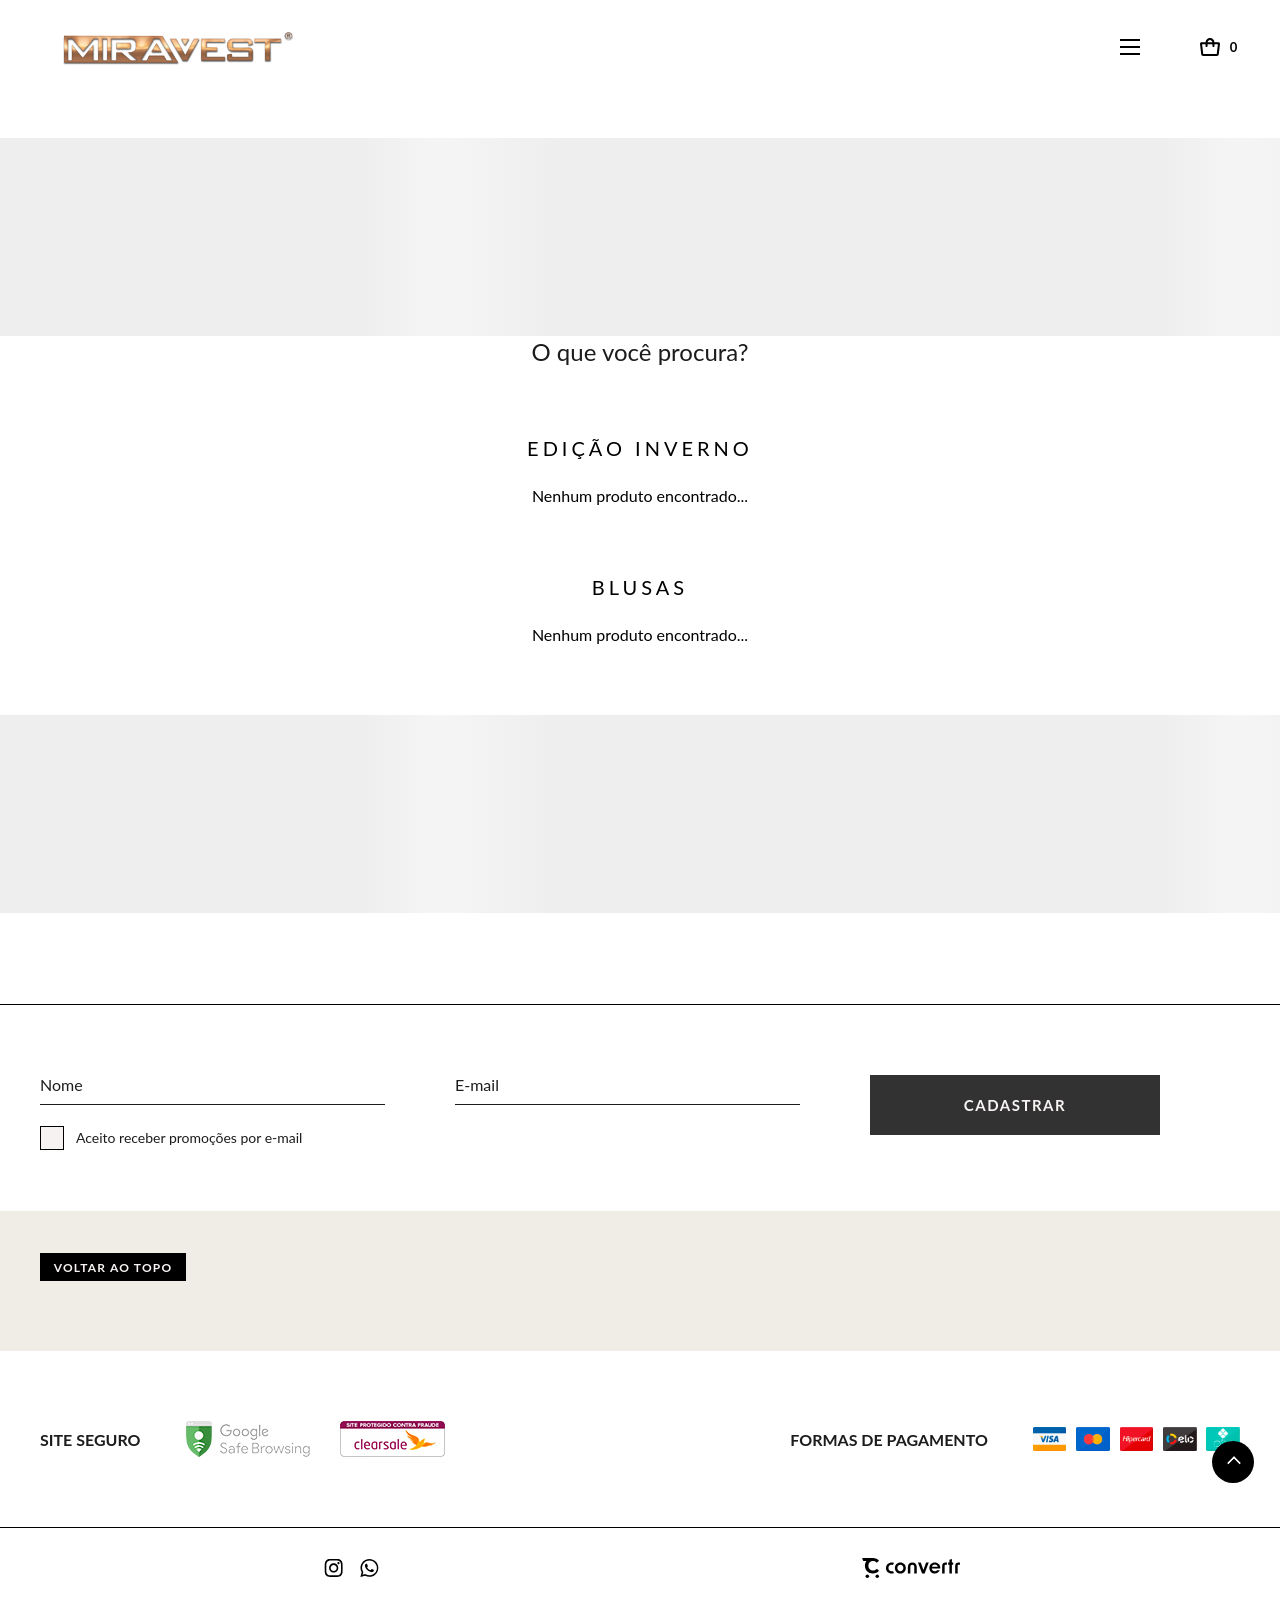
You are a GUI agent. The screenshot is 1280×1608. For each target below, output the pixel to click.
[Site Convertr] (810, 1568)
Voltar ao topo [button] (113, 1267)
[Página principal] (159, 47)
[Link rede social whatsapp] (370, 1568)
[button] (1233, 1462)
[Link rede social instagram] (335, 1568)
